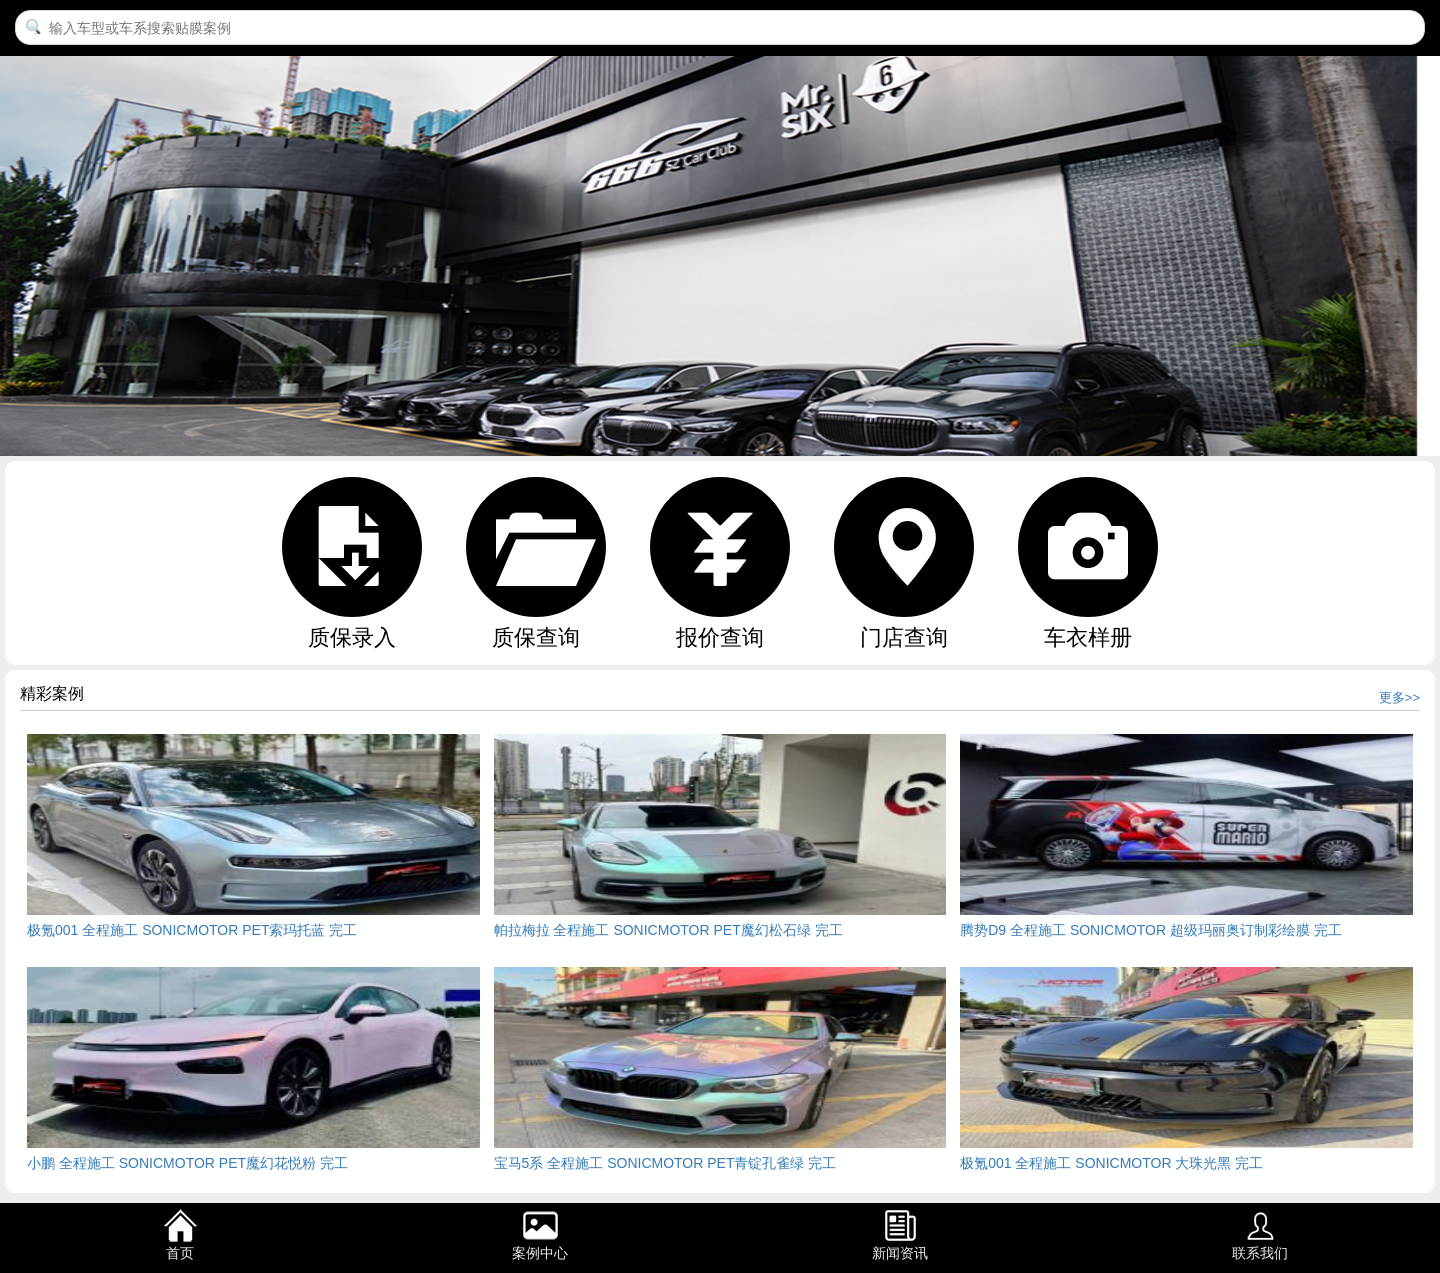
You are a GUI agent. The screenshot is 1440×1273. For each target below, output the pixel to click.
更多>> (1399, 697)
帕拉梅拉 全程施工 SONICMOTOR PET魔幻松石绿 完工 (668, 930)
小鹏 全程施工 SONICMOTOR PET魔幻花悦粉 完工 (187, 1163)
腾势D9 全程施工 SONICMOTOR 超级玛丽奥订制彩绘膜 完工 (1151, 930)
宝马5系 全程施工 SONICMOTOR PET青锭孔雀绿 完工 (665, 1163)
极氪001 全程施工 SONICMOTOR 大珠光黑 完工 (1111, 1163)
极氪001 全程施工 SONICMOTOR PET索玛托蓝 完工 (192, 930)
